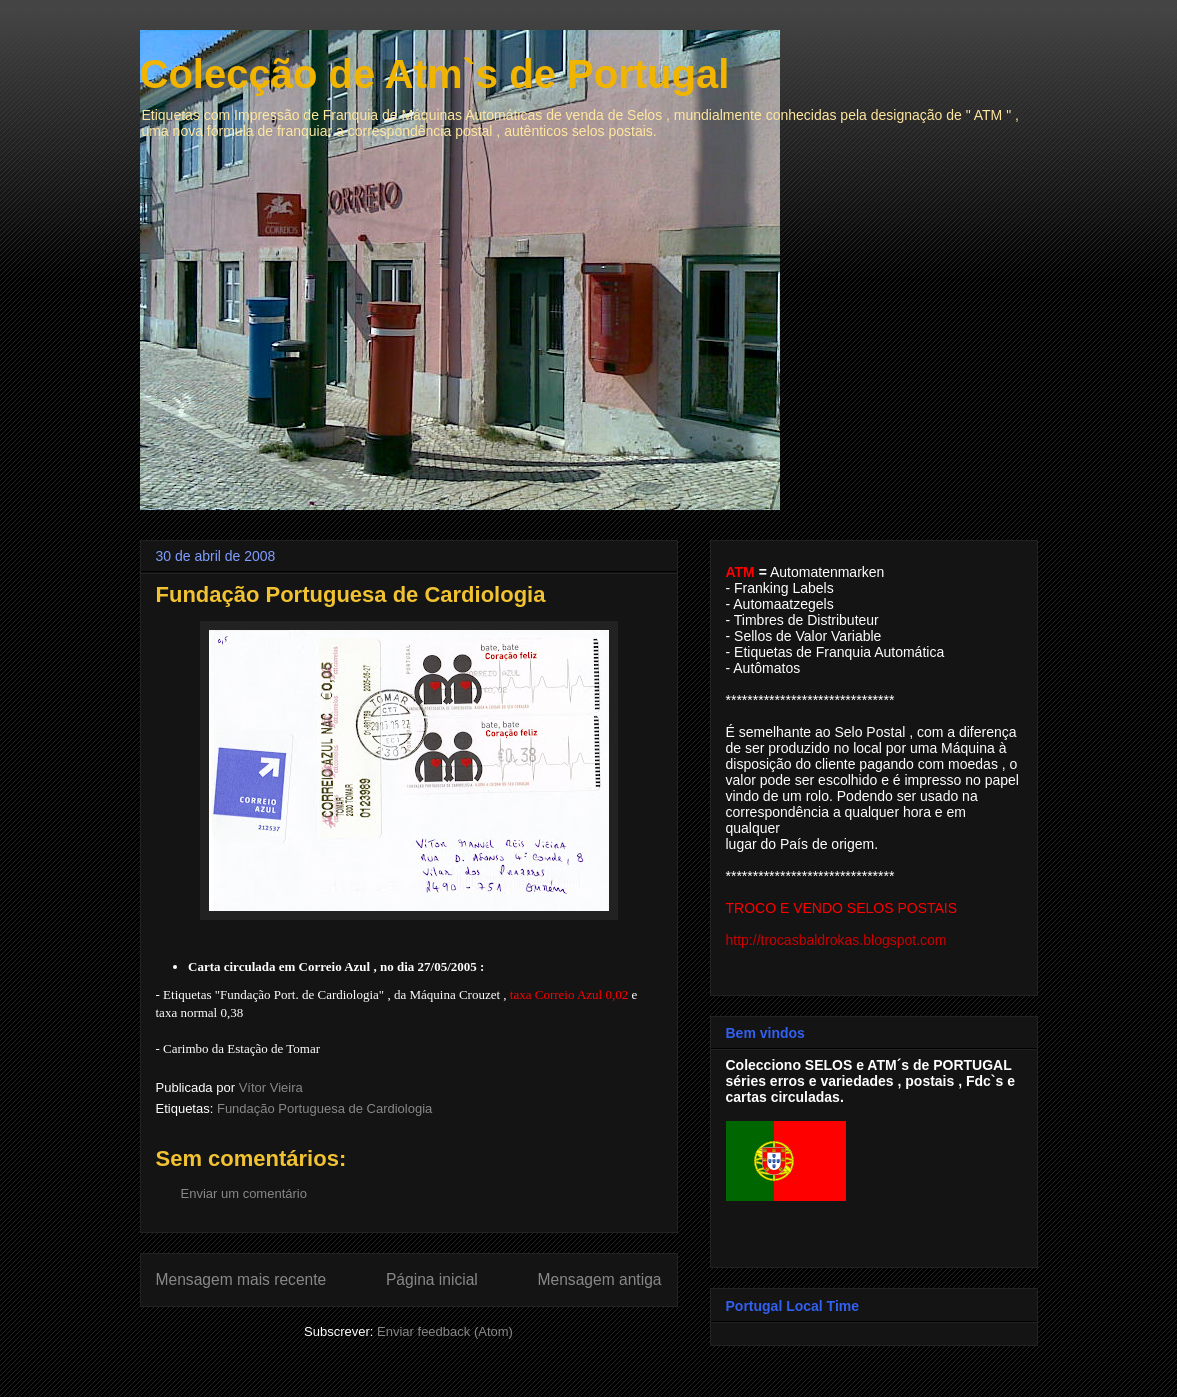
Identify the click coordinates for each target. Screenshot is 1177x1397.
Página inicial (432, 1279)
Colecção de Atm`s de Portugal (435, 74)
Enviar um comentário (244, 1193)
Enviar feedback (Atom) (445, 1331)
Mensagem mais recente (241, 1279)
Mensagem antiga (600, 1279)
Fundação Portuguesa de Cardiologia (324, 1108)
